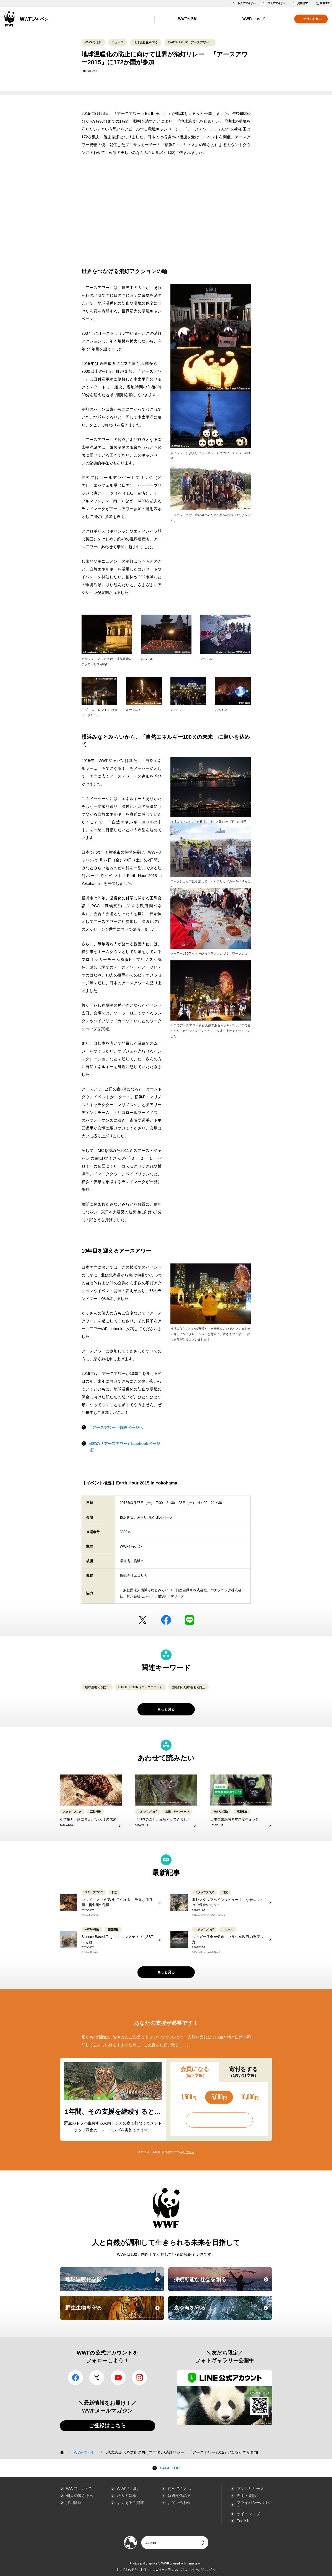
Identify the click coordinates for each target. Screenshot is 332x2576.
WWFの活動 (187, 19)
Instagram (139, 2377)
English (243, 2521)
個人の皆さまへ (246, 3)
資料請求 (302, 3)
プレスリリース (250, 2489)
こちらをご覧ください (201, 2569)
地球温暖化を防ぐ (146, 42)
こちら (190, 2152)
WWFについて (253, 19)
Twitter (142, 1620)
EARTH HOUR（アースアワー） (190, 42)
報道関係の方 (179, 2496)
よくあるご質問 (130, 2502)
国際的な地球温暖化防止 (188, 1687)
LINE (189, 1620)
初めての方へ (179, 2489)
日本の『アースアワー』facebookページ (124, 1443)
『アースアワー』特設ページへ (115, 1427)
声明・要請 (246, 2496)
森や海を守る (222, 2312)
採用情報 (74, 2502)
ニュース (117, 42)
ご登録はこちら (107, 2425)
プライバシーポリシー (254, 2504)
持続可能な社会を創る (222, 2283)
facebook (166, 1620)
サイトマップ (248, 2514)
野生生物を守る (114, 2312)
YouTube (118, 2377)
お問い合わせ (179, 2502)
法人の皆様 (126, 2496)
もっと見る (166, 1709)
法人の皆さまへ (276, 3)
